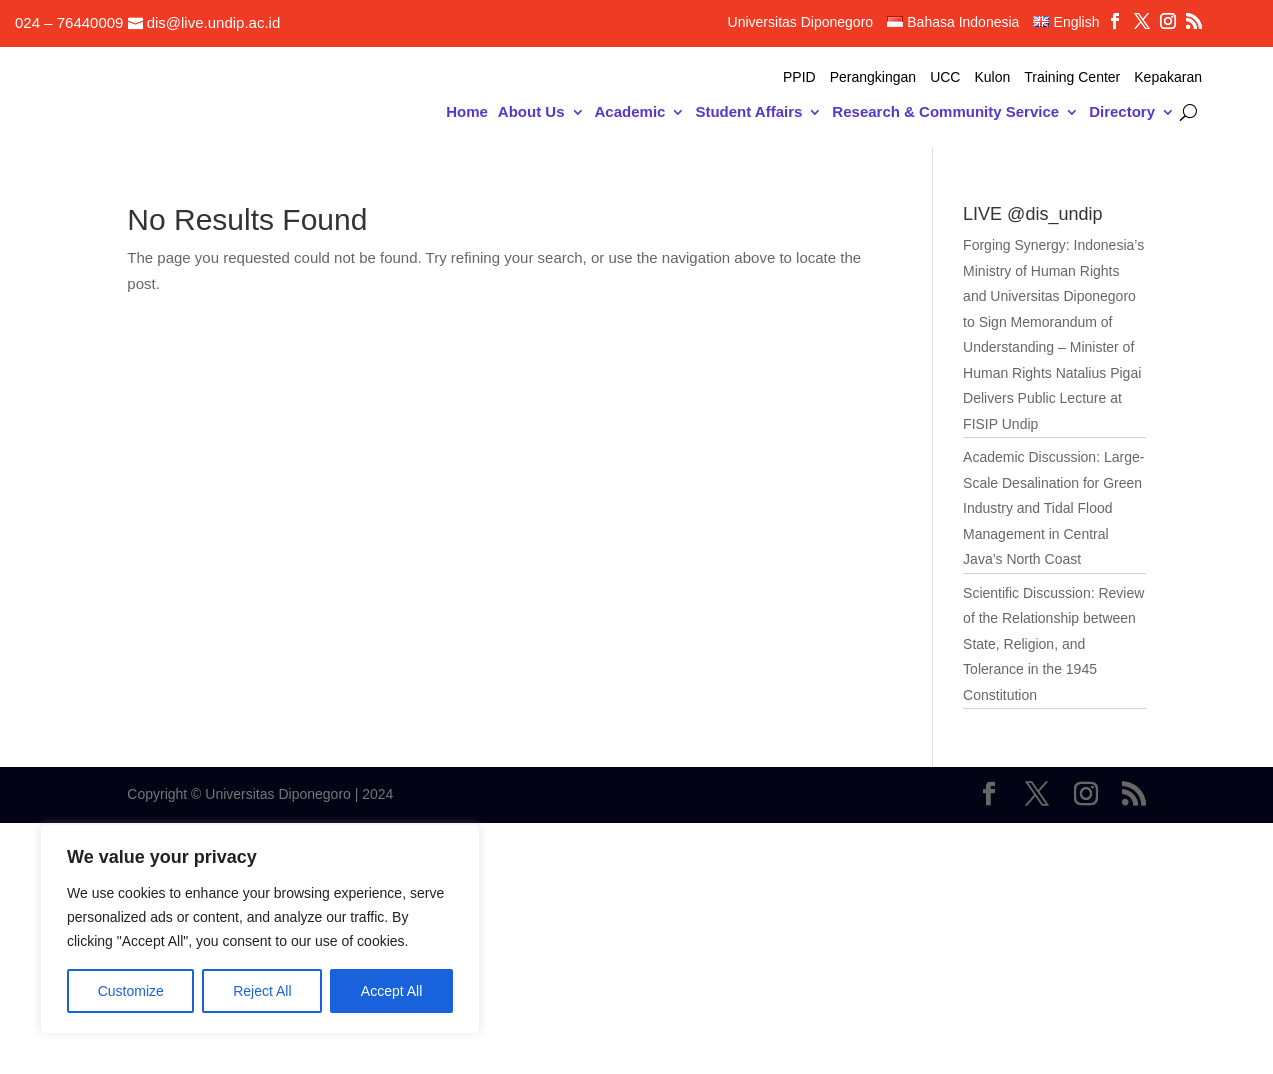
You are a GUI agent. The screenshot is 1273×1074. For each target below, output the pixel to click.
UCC (945, 77)
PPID (799, 77)
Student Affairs (748, 112)
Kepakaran (1168, 77)
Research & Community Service (945, 112)
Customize (131, 991)
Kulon (992, 77)
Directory (1122, 112)
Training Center (1072, 77)
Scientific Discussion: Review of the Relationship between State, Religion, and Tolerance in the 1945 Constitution (1053, 644)
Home (467, 112)
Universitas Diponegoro (801, 22)
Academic (630, 112)
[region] (260, 929)
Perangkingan (873, 77)
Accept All (391, 991)
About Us (531, 112)
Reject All (262, 991)
